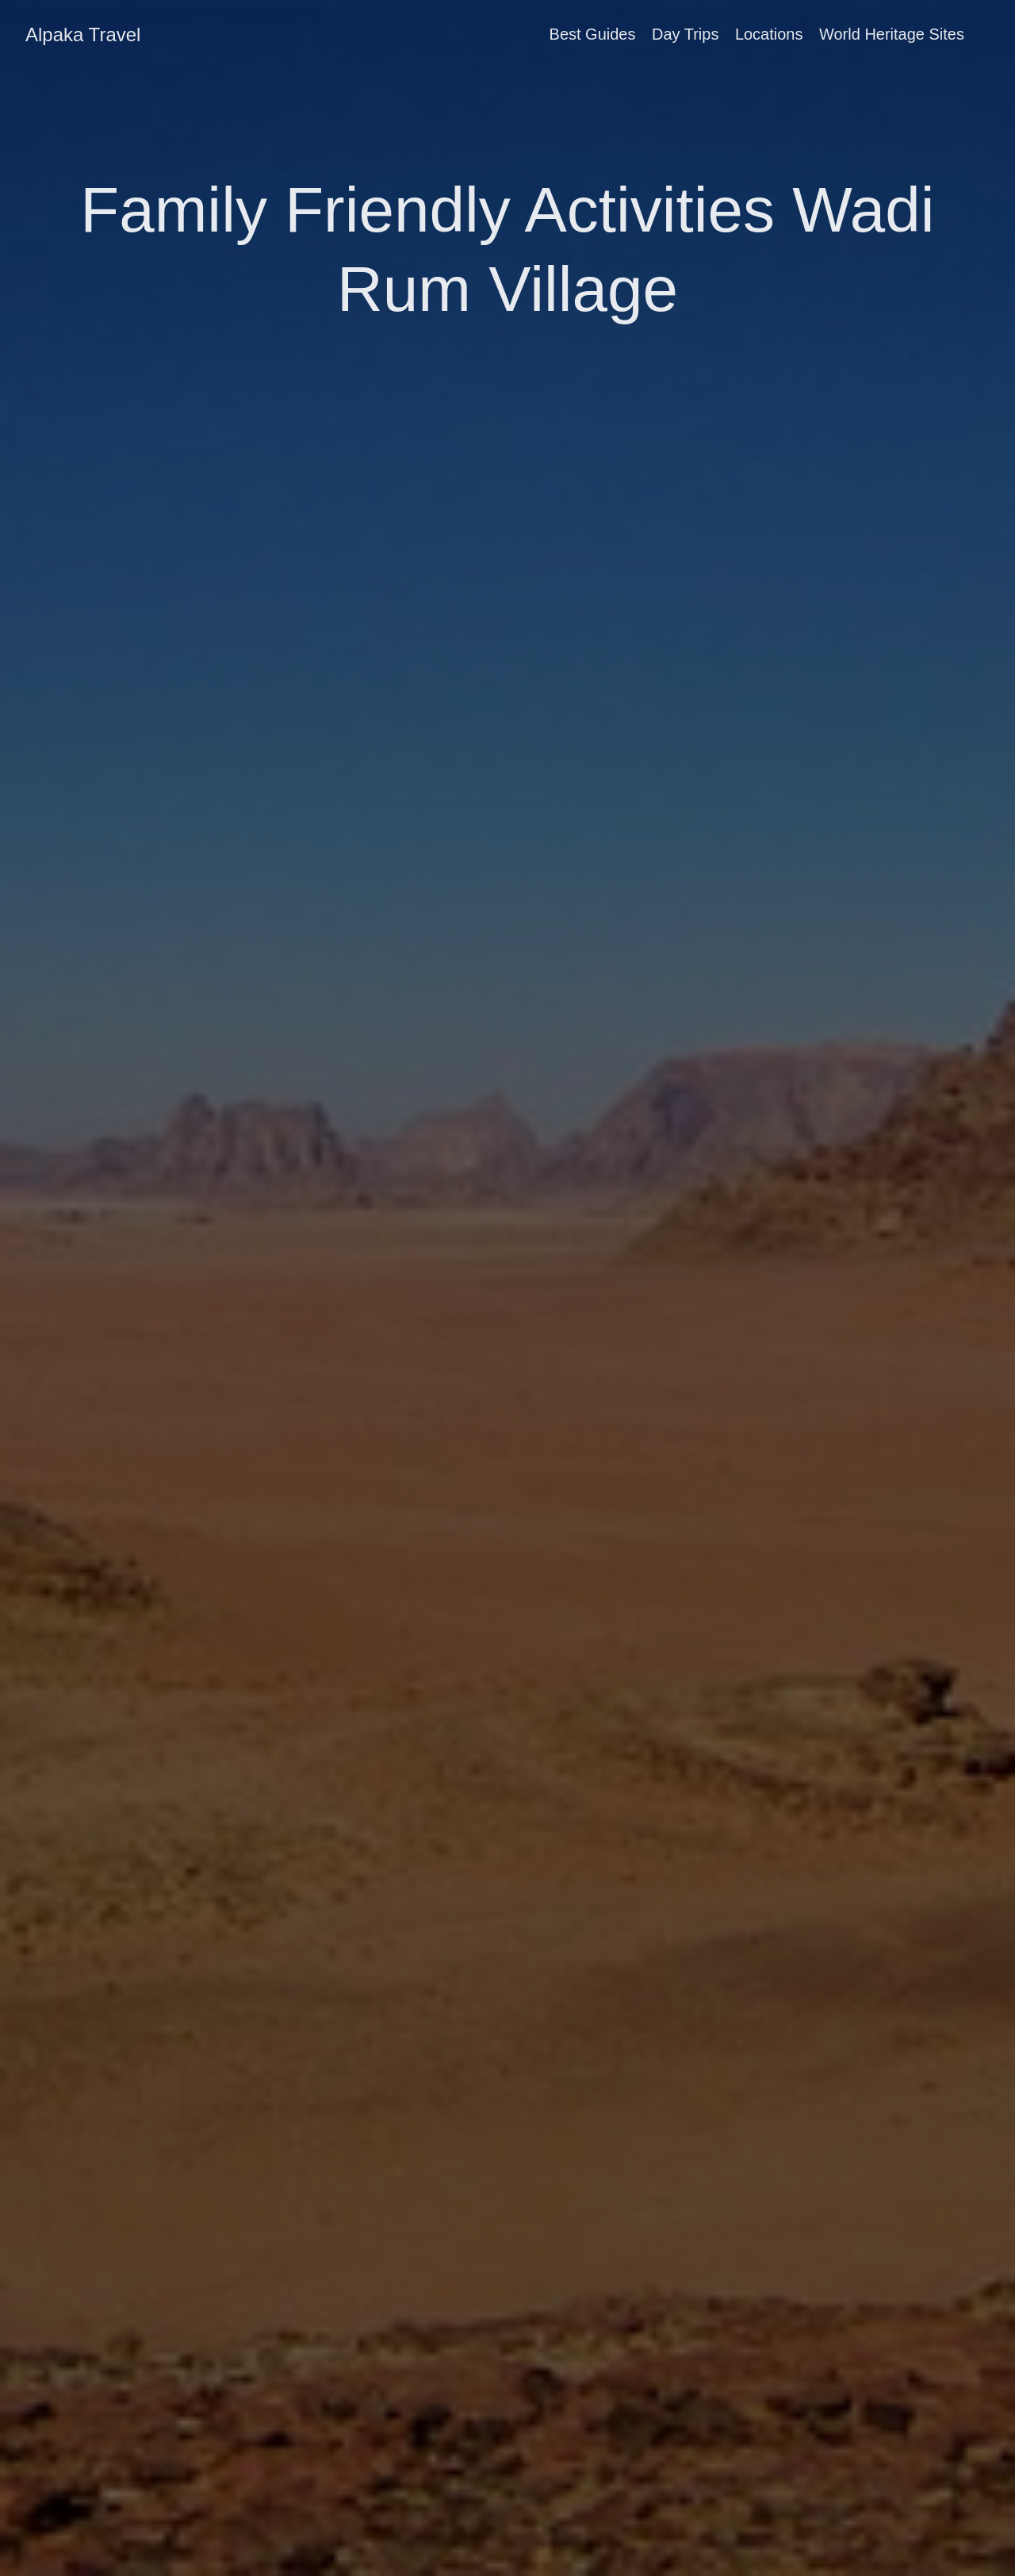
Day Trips (685, 34)
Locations (769, 34)
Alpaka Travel (82, 34)
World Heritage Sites (891, 34)
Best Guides (593, 34)
